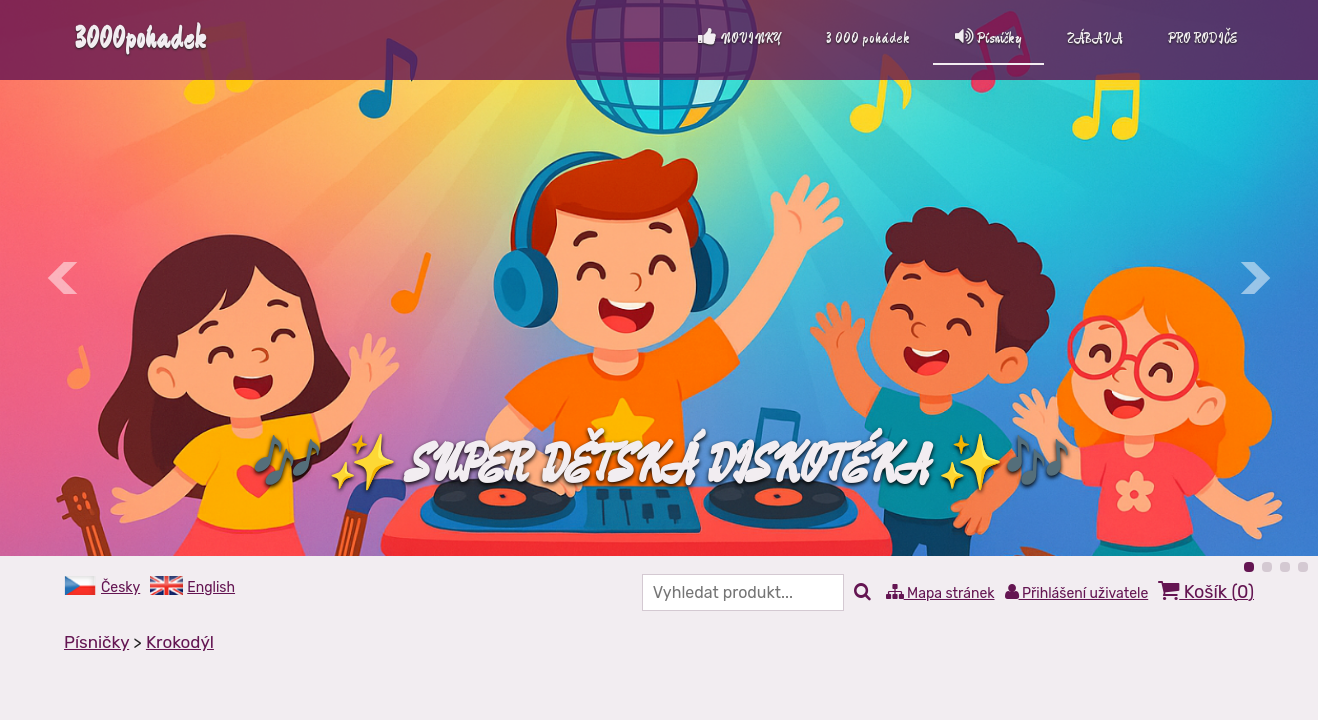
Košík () (1206, 591)
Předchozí (64, 278)
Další (1254, 278)
